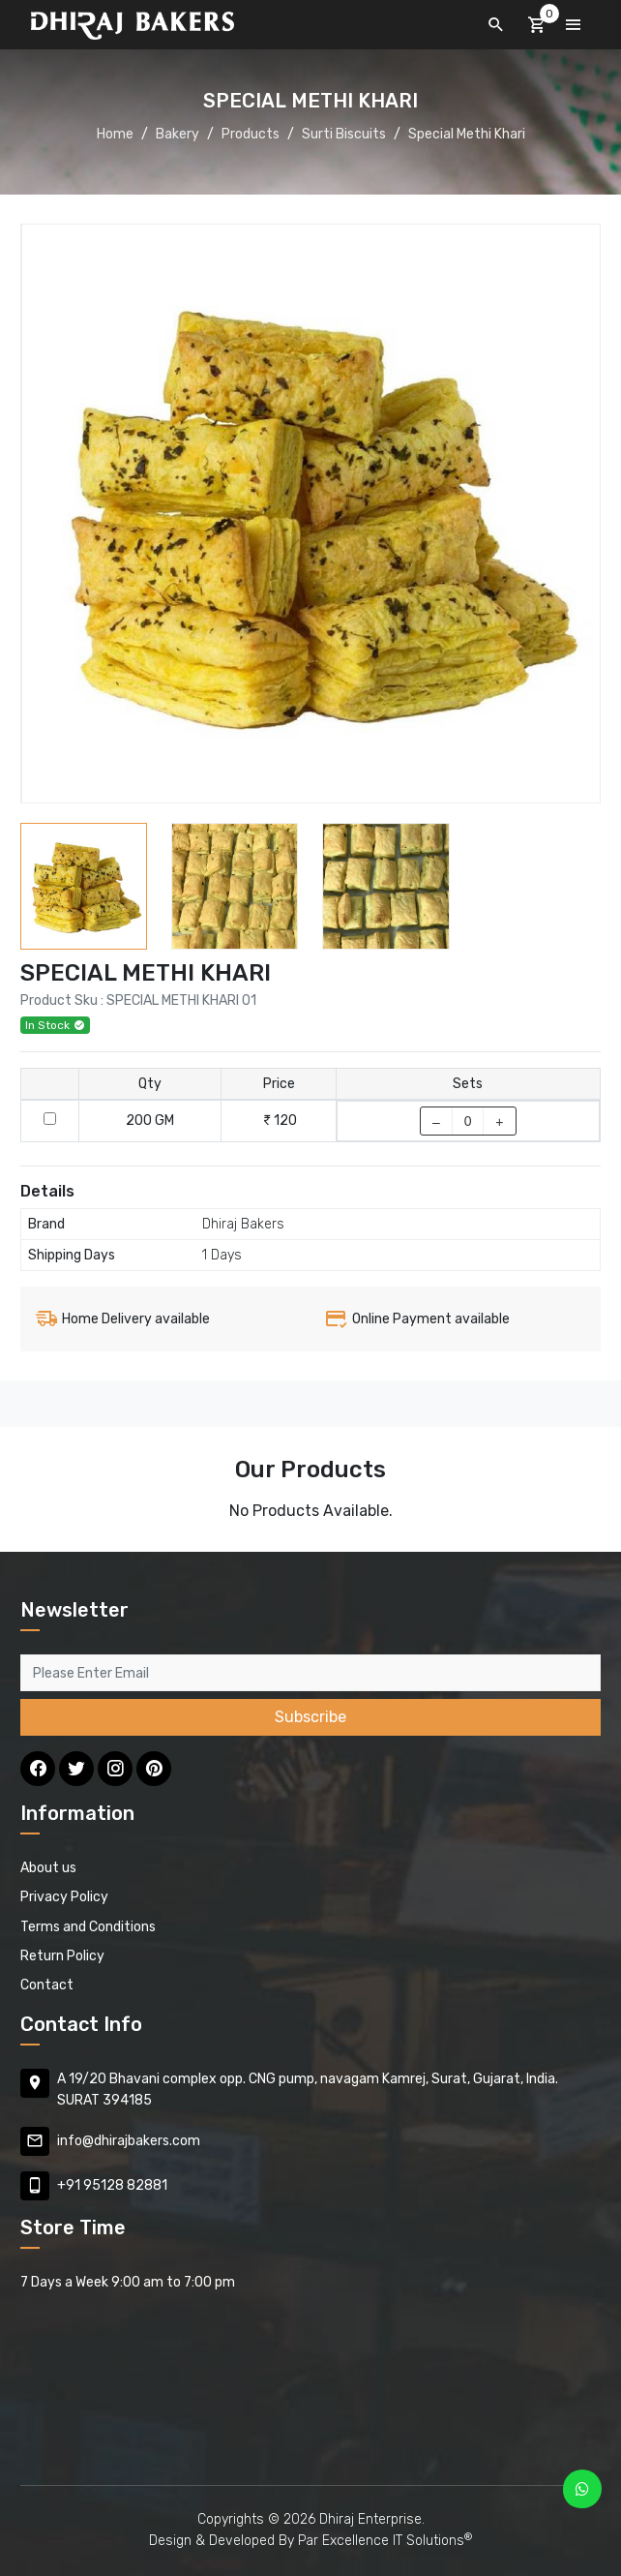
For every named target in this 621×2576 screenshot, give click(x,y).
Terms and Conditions (88, 1927)
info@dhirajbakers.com (128, 2141)
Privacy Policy (64, 1897)
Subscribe (310, 1717)
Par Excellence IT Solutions (385, 2540)
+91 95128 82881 (112, 2185)
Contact (47, 1985)
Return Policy (62, 1956)
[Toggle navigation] (573, 25)
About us (48, 1868)
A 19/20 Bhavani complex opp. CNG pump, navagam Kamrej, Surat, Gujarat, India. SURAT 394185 (307, 2089)
